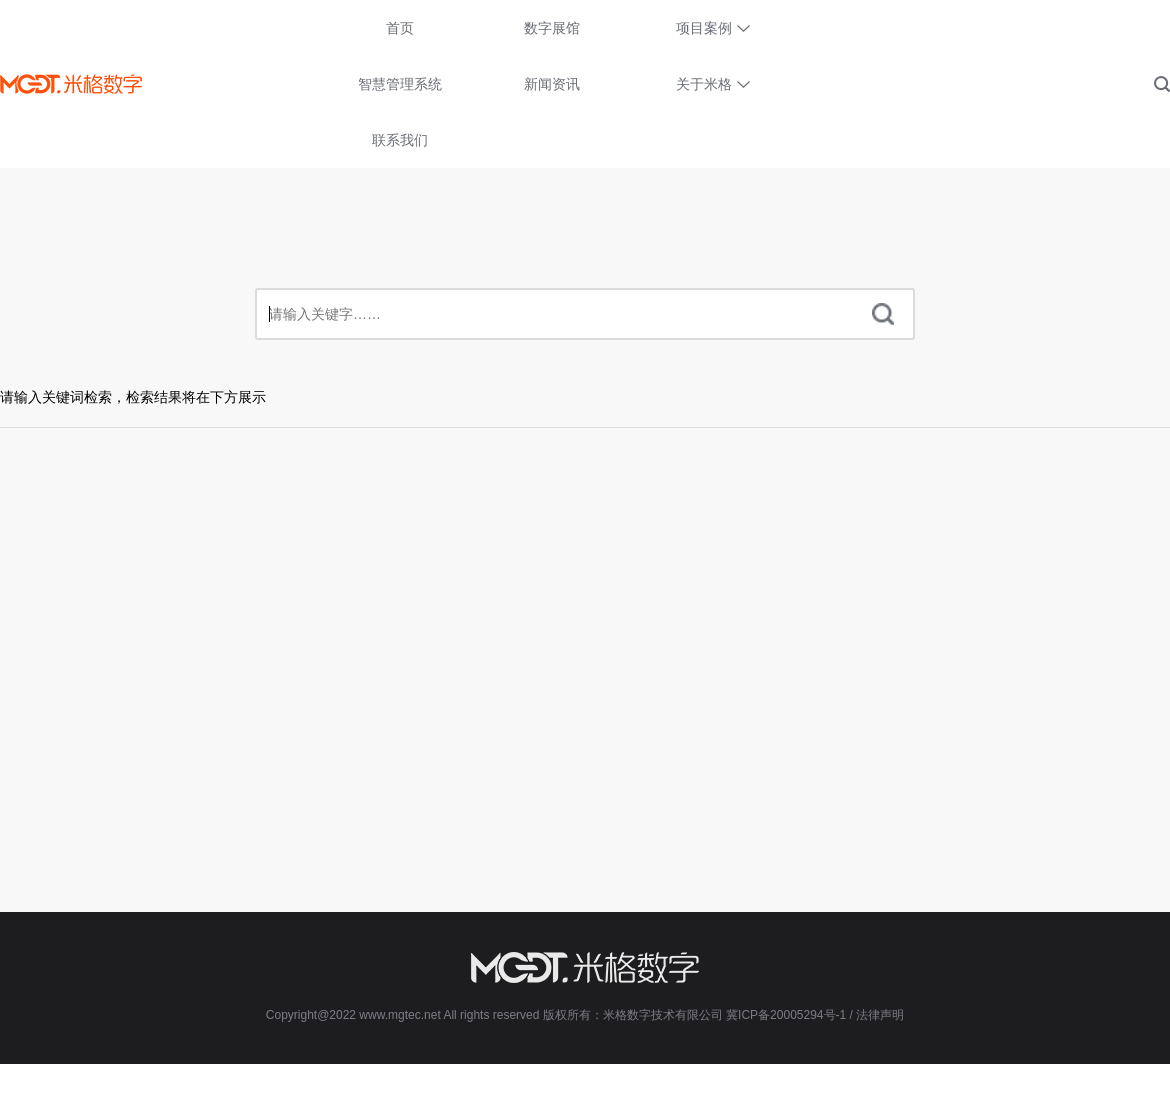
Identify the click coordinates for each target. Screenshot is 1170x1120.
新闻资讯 (552, 84)
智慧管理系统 (400, 84)
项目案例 (704, 28)
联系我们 (400, 140)
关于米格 (704, 84)
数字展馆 (552, 28)
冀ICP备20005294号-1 (786, 1015)
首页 (400, 28)
